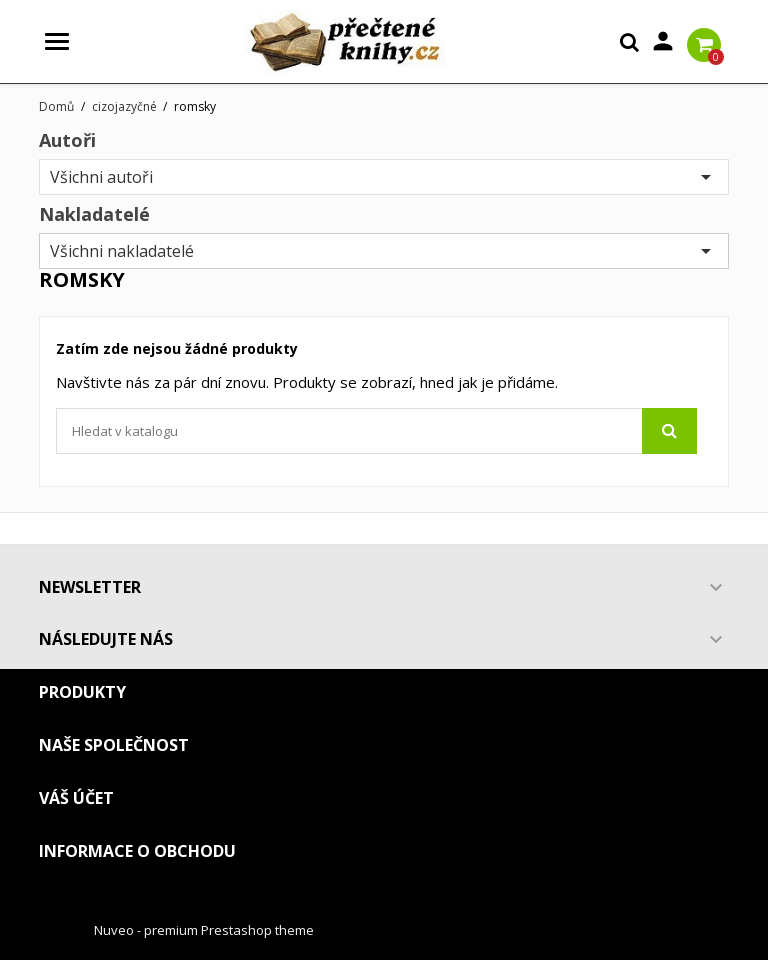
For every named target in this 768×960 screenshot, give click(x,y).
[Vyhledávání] (376, 431)
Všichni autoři (384, 177)
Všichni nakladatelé (384, 251)
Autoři (67, 140)
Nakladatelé (94, 214)
